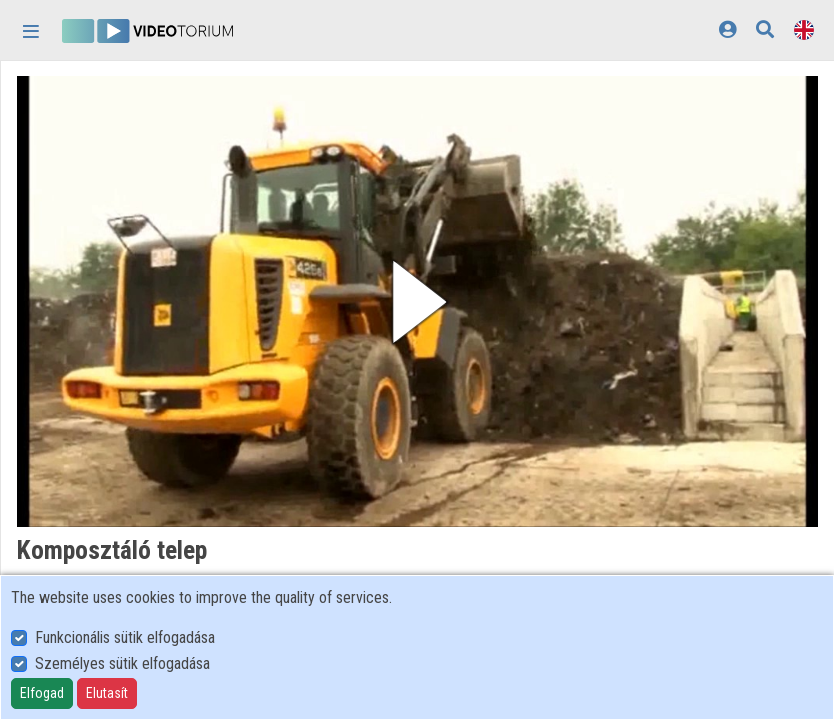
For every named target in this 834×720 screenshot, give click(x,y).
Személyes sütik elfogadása (122, 663)
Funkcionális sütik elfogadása (125, 637)
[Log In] (727, 29)
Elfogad (42, 693)
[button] (417, 301)
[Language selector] (804, 29)
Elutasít (107, 693)
